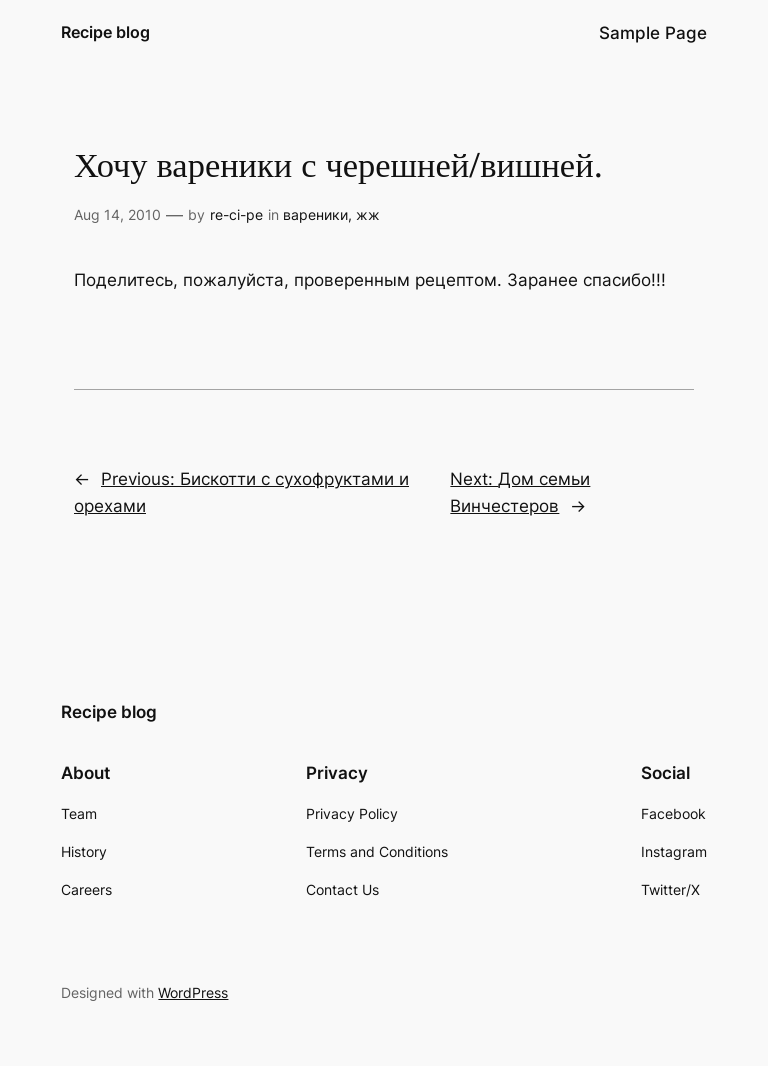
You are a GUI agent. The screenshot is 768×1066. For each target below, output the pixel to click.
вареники (315, 214)
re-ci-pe (236, 214)
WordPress (193, 992)
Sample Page (653, 33)
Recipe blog (105, 32)
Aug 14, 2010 (117, 214)
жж (368, 214)
